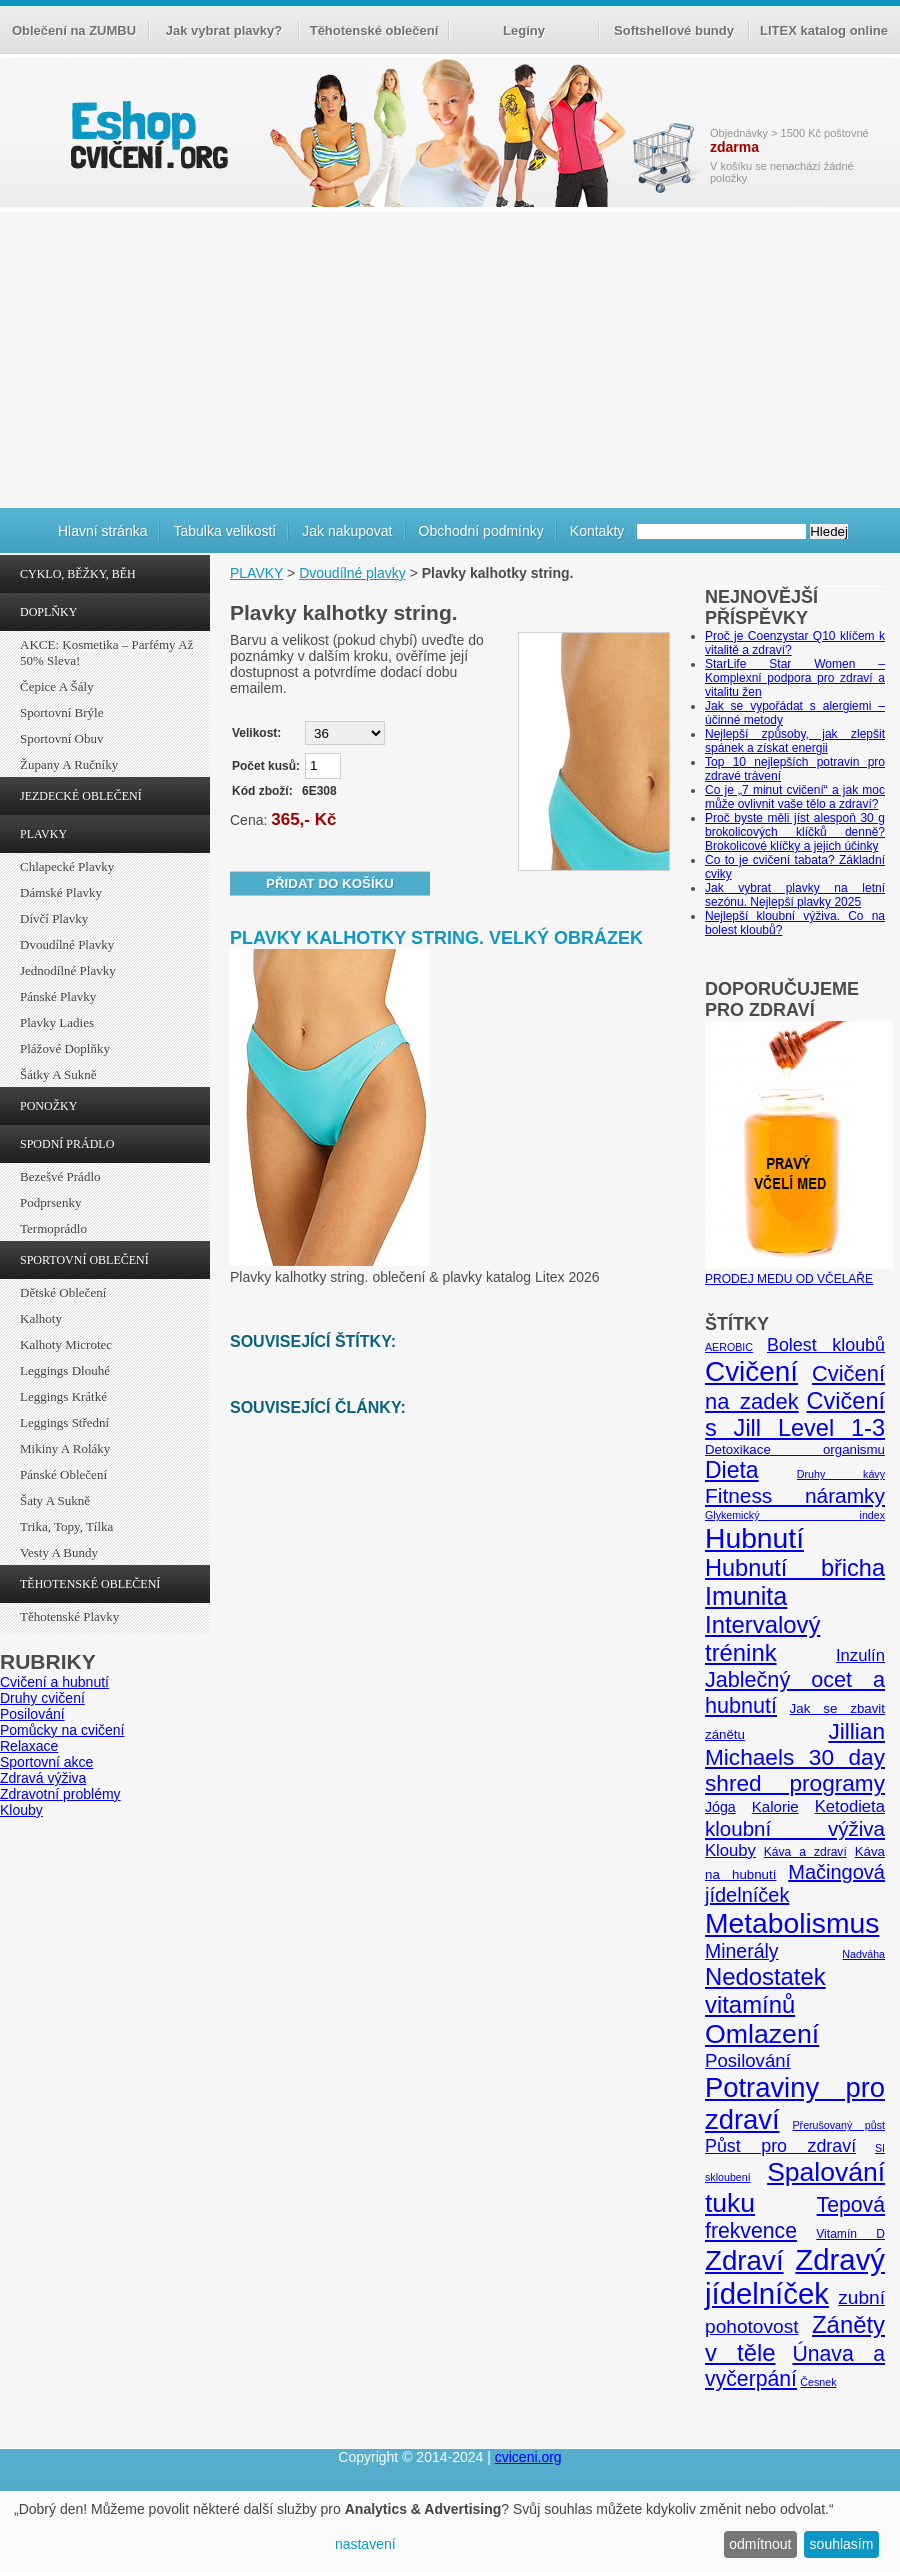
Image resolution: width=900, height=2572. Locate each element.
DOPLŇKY (48, 612)
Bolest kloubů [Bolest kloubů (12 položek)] (826, 1345)
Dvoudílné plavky (67, 944)
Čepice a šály (57, 686)
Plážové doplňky (65, 1048)
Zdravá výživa (43, 1778)
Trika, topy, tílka (66, 1526)
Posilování (32, 1714)
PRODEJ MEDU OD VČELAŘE (799, 1272)
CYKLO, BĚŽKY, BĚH (78, 574)
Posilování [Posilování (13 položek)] (748, 2060)
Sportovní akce (46, 1762)
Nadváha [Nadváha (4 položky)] (863, 1954)
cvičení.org (147, 134)
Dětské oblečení (63, 1292)
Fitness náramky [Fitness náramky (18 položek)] (795, 1495)
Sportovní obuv (61, 738)
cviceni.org (528, 2457)
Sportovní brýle (61, 712)
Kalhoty (41, 1318)
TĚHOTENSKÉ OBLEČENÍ (90, 1584)
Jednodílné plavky (68, 970)
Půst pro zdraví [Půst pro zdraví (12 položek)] (780, 2146)
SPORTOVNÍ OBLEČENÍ (84, 1260)
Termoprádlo (53, 1228)
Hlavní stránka (102, 531)
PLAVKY (43, 834)
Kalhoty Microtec (66, 1344)
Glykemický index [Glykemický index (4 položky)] (795, 1515)
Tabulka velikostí (224, 531)
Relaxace (29, 1746)
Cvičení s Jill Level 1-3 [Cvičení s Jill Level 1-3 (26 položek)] (795, 1414)
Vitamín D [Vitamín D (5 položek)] (850, 2234)
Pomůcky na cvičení (62, 1730)
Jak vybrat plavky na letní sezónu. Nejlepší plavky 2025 (795, 895)
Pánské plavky (58, 996)
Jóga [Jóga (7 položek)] (720, 1807)
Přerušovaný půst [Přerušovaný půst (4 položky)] (838, 2125)
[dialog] (450, 2531)
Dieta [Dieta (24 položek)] (732, 1470)
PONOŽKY (48, 1106)
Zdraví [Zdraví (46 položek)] (744, 2260)
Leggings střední (64, 1422)
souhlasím (842, 2544)
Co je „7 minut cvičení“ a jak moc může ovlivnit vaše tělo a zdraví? (795, 797)
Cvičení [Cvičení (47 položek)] (751, 1371)
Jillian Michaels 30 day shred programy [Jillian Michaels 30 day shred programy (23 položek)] (795, 1757)
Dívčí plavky (54, 918)
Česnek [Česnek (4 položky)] (818, 2382)
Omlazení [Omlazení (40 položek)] (762, 2034)
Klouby (21, 1810)
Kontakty (597, 531)
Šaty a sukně (55, 1500)
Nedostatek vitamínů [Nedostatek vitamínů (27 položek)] (765, 1990)
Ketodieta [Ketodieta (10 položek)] (850, 1806)
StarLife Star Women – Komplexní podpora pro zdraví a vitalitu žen (795, 678)
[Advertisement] (450, 357)
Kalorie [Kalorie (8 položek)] (775, 1806)
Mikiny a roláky (65, 1448)
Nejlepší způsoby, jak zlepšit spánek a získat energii (795, 741)
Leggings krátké (63, 1396)
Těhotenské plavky (69, 1616)
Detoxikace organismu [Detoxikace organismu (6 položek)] (795, 1449)
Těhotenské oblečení (374, 30)
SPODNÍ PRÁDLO (67, 1144)
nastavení (365, 2544)
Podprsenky (50, 1202)
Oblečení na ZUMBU (74, 30)
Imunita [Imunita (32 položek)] (746, 1596)
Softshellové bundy (674, 30)
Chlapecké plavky (67, 866)
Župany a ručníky (69, 764)
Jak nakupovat (347, 531)
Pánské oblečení (63, 1474)
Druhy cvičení (42, 1698)
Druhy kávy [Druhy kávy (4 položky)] (841, 1474)
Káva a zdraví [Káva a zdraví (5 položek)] (805, 1852)
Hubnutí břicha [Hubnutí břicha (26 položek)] (795, 1568)
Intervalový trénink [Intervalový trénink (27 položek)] (762, 1638)
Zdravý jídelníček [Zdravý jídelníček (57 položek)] (795, 2276)
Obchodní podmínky (481, 531)
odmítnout (760, 2544)
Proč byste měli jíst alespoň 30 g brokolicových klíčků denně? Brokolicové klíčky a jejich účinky (795, 832)
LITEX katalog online (824, 30)
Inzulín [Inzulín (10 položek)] (860, 1655)
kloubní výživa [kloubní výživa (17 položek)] (795, 1828)
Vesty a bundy (59, 1552)
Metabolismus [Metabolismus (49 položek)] (792, 1923)
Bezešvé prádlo (60, 1176)
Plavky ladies (57, 1022)
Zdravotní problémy (60, 1794)
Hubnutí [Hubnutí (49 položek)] (754, 1538)
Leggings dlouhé (65, 1370)
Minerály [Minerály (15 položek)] (742, 1951)
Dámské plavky (61, 892)
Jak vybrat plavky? (224, 30)
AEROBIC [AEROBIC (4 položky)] (729, 1347)
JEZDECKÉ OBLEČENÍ (81, 796)
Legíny (524, 30)
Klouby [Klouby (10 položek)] (730, 1850)
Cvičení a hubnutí (54, 1682)
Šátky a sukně (58, 1074)
